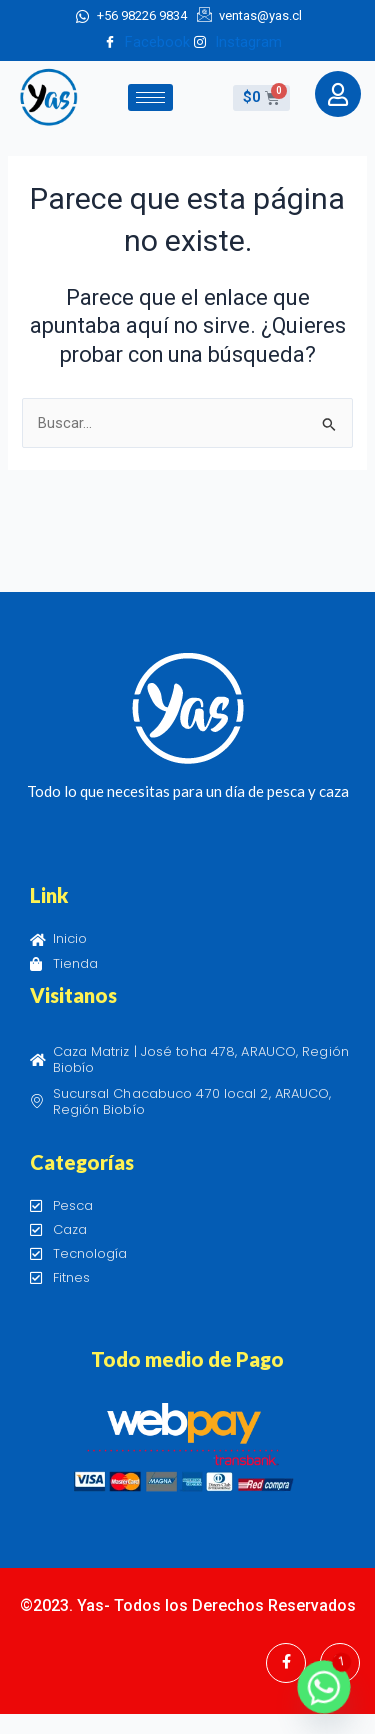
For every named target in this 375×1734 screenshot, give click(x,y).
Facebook (147, 43)
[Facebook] (286, 1663)
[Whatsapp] (324, 1687)
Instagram (238, 43)
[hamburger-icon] (150, 97)
